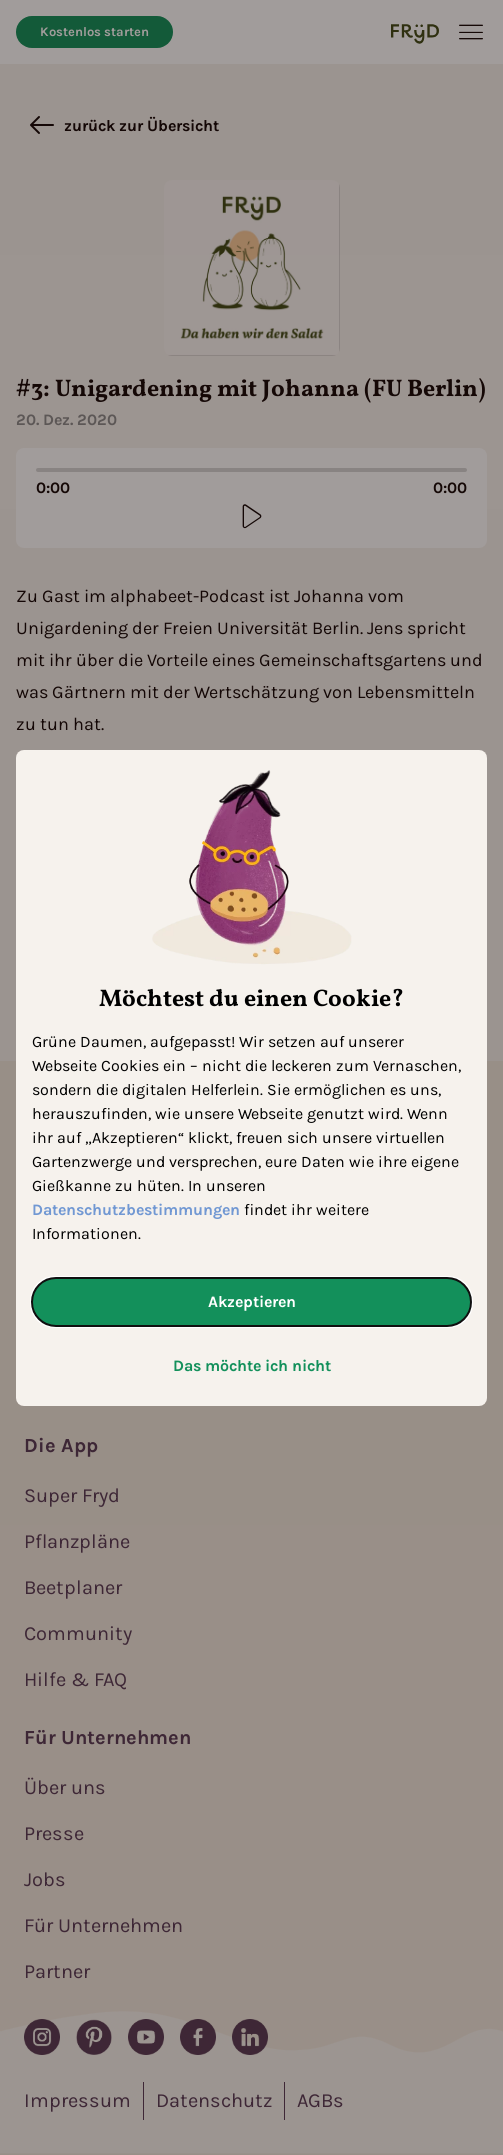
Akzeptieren (252, 1301)
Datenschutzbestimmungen (136, 1209)
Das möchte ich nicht (252, 1365)
